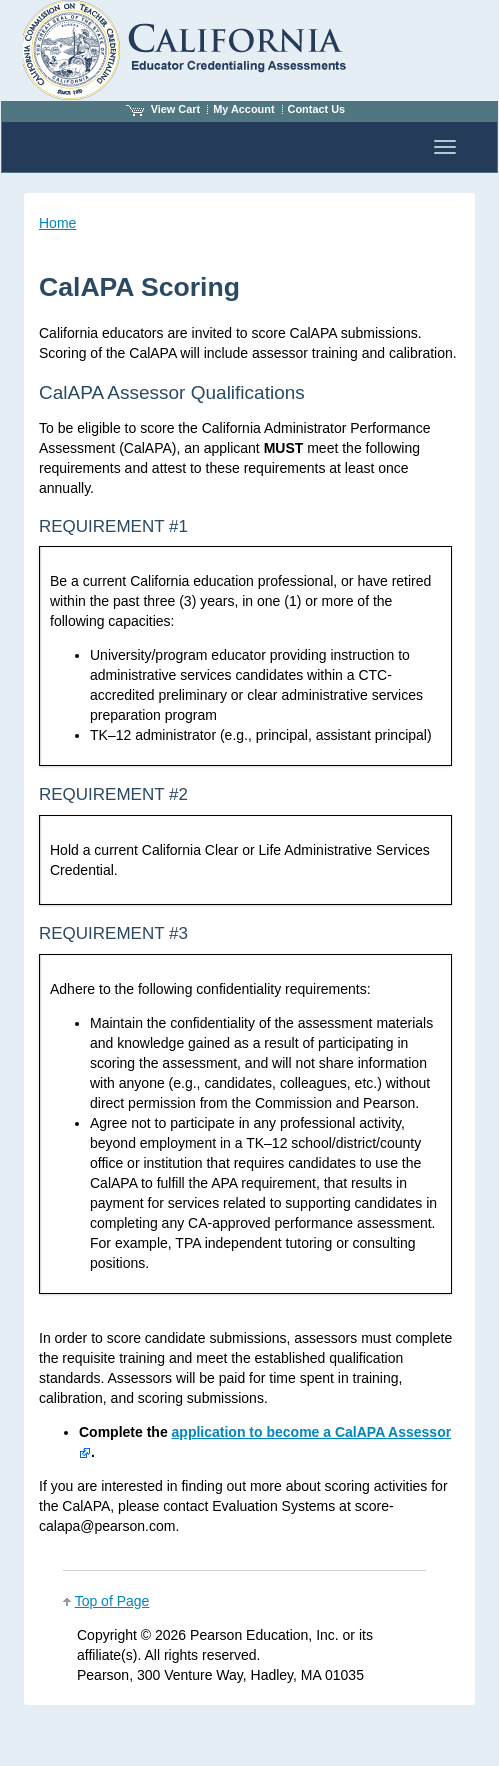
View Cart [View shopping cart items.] (163, 109)
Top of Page (112, 1601)
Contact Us (317, 109)
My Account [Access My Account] (243, 109)
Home (57, 223)
